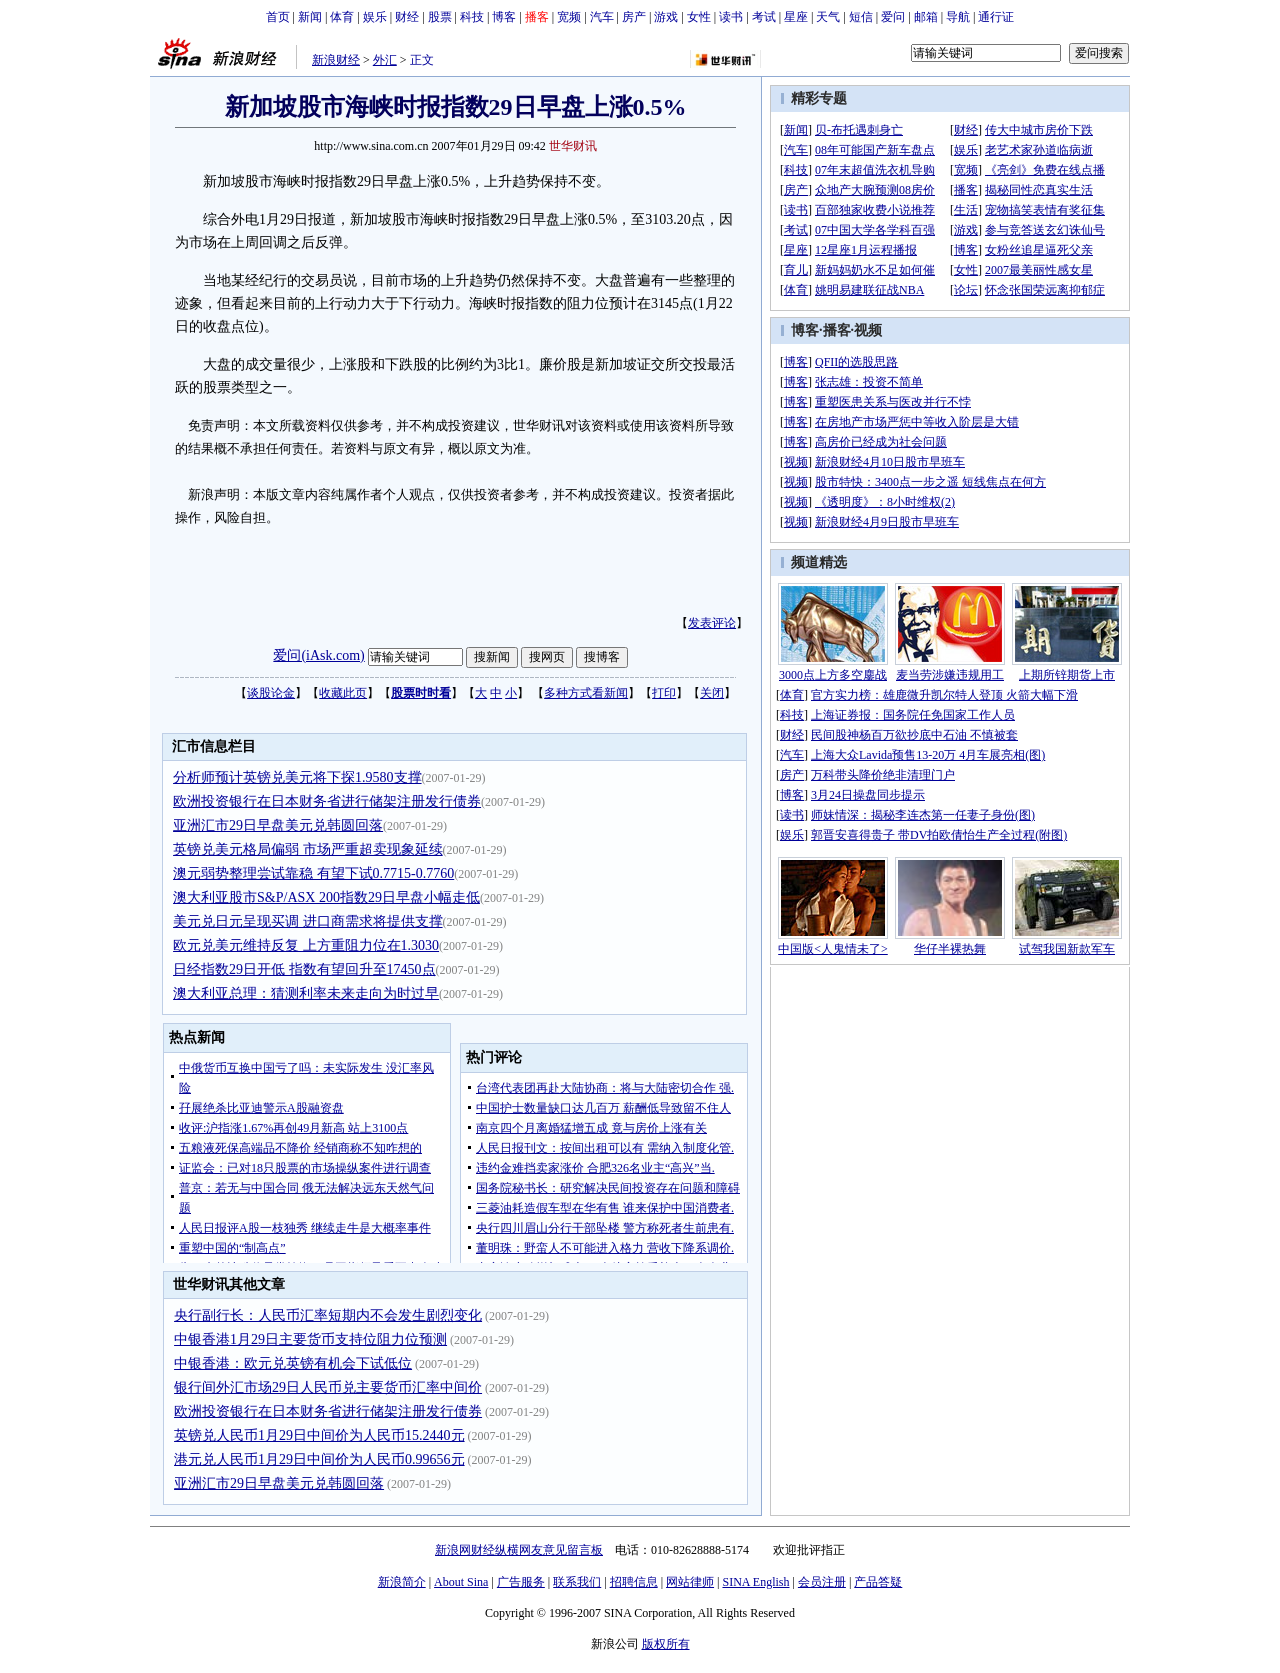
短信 (861, 17)
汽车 (602, 17)
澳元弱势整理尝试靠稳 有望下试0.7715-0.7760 (313, 873)
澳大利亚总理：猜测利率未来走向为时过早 (306, 993)
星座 (796, 17)
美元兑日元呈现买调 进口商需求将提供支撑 (308, 921)
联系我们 (577, 1582)
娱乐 (375, 17)
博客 (504, 17)
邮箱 (926, 17)
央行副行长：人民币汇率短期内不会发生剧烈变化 (328, 1315)
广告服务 (521, 1582)
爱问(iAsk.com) (318, 655)
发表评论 (712, 623)
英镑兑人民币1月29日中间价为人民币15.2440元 (319, 1435)
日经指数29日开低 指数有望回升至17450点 (304, 969)
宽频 (569, 17)
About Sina (461, 1582)
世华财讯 (573, 146)
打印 (664, 693)
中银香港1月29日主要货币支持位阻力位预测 (310, 1339)
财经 (407, 17)
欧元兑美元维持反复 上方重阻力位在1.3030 (306, 945)
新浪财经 (336, 60)
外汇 (385, 60)
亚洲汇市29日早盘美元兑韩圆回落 (278, 825)
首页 (278, 17)
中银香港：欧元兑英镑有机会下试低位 (293, 1363)
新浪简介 (402, 1582)
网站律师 (690, 1582)
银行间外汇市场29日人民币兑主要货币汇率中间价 (328, 1387)
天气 (828, 17)
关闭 (712, 693)
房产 (634, 17)
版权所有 (666, 1644)
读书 (731, 17)
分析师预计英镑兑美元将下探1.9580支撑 (297, 777)
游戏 (666, 17)
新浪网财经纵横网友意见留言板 (519, 1550)
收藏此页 (343, 693)
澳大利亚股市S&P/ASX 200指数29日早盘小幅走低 (326, 897)
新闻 (310, 17)
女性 (699, 17)
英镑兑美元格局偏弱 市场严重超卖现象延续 (308, 849)
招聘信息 (634, 1582)
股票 (440, 17)
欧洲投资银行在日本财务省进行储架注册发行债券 (327, 801)
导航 (958, 17)
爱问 (893, 17)
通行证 (996, 17)
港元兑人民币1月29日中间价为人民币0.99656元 (319, 1459)
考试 (764, 17)
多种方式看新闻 (586, 693)
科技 (472, 17)
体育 (342, 17)
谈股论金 (271, 693)
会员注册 (822, 1582)
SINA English (755, 1582)
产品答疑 (878, 1582)
